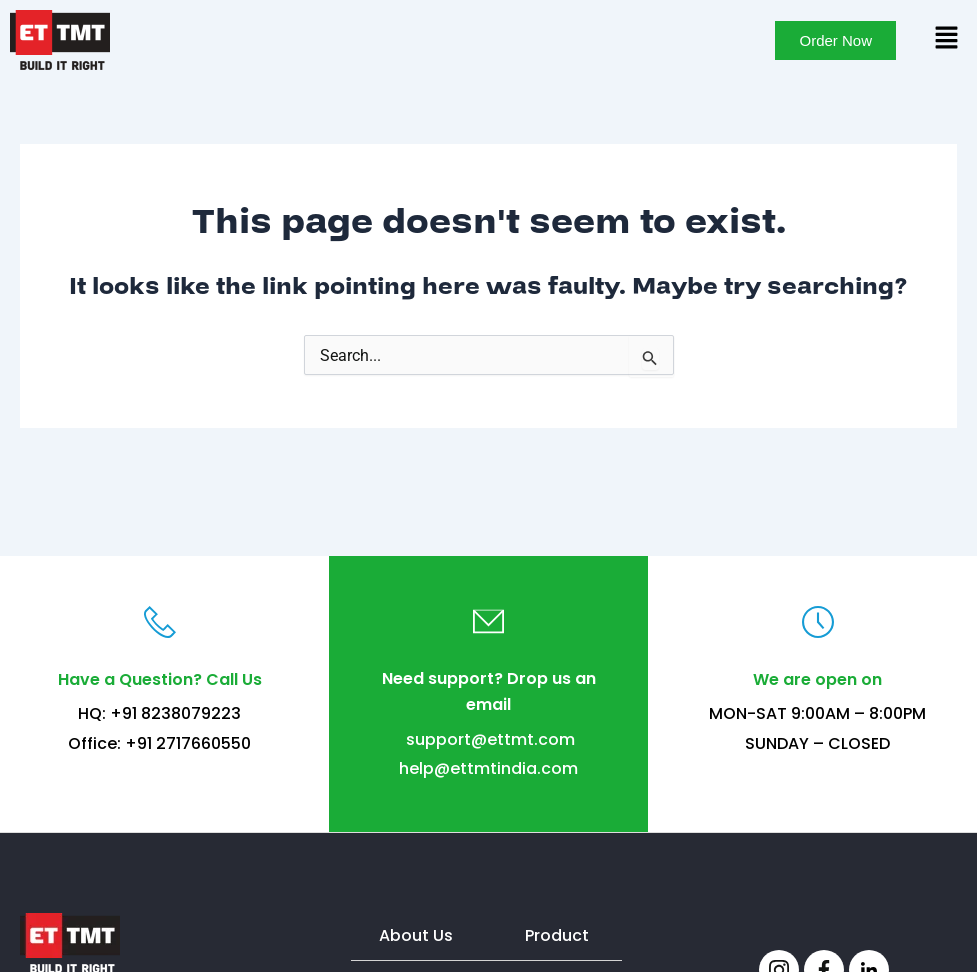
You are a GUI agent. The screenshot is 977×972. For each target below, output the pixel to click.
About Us (416, 935)
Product (557, 935)
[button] (947, 39)
